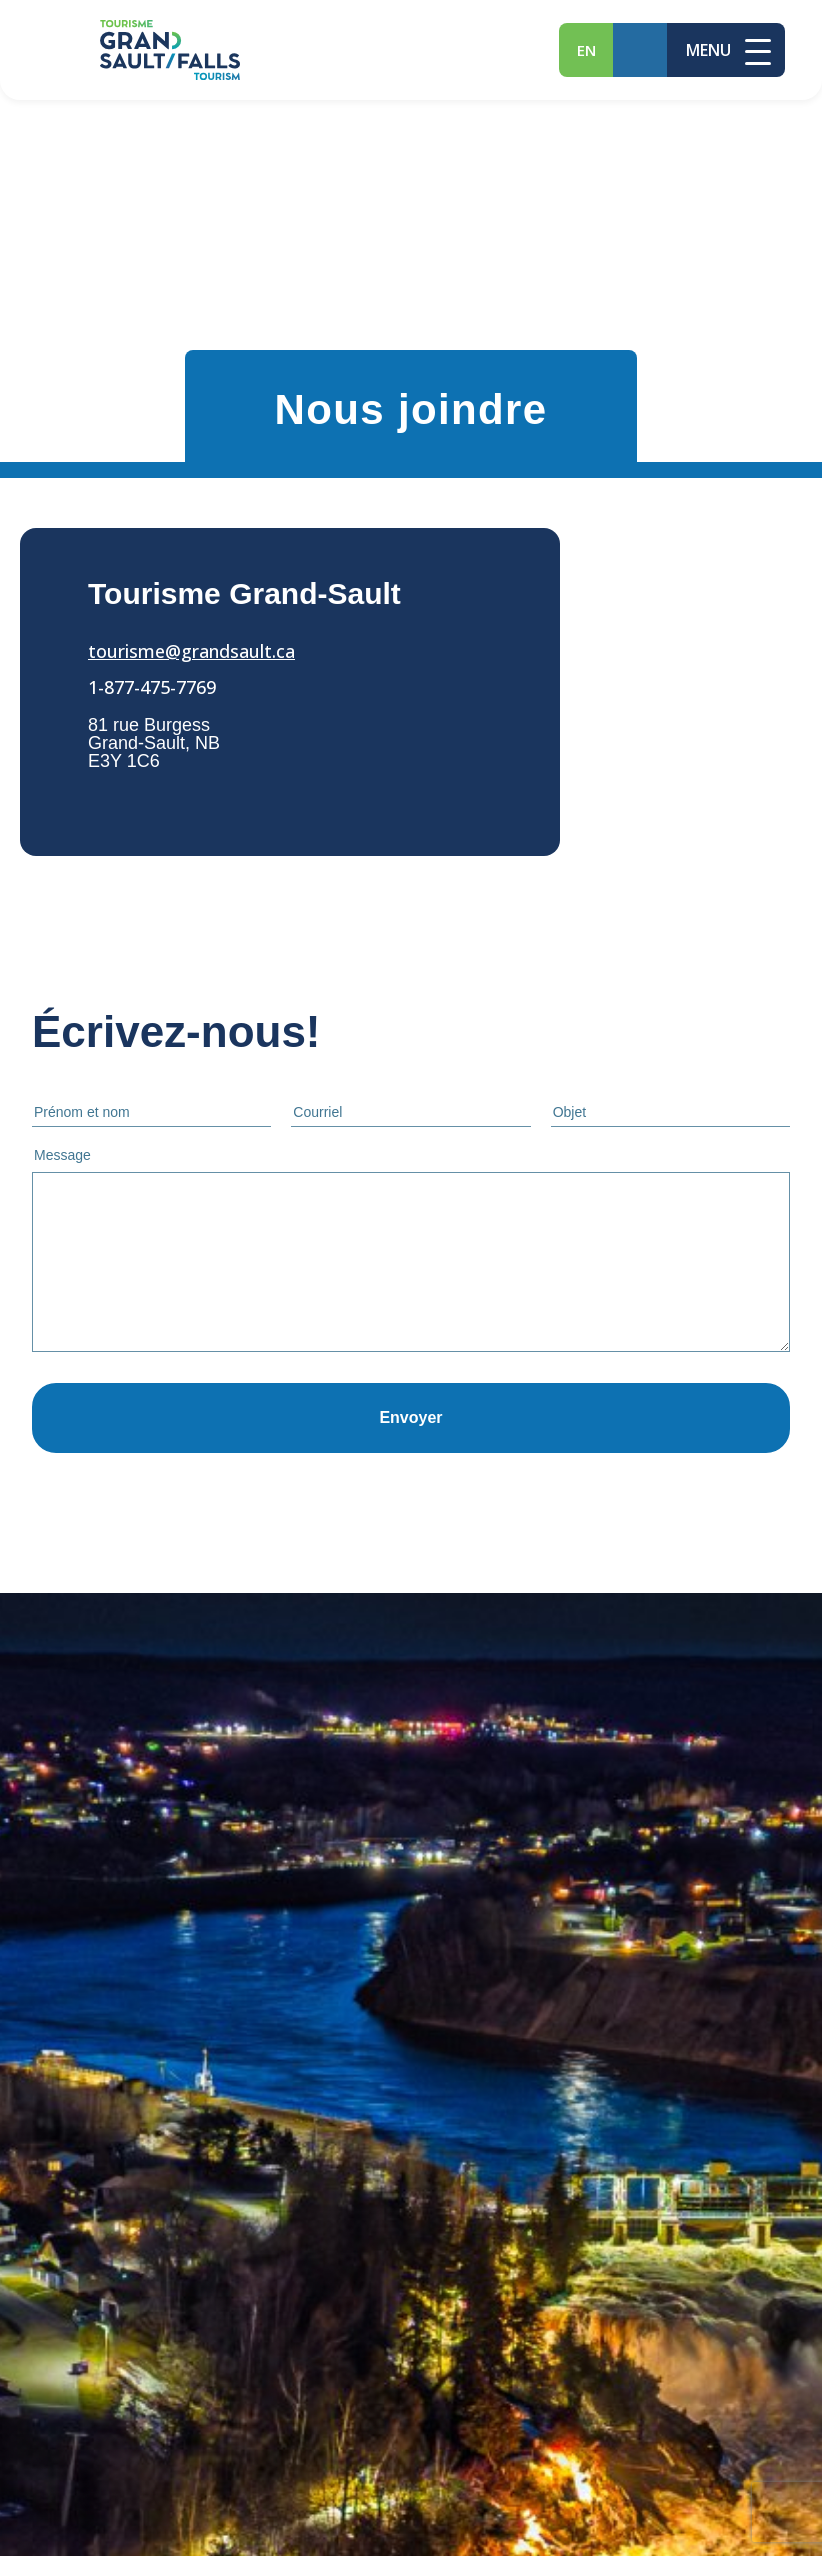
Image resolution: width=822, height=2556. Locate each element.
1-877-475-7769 (152, 687)
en (586, 50)
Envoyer (410, 1417)
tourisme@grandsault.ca (191, 651)
